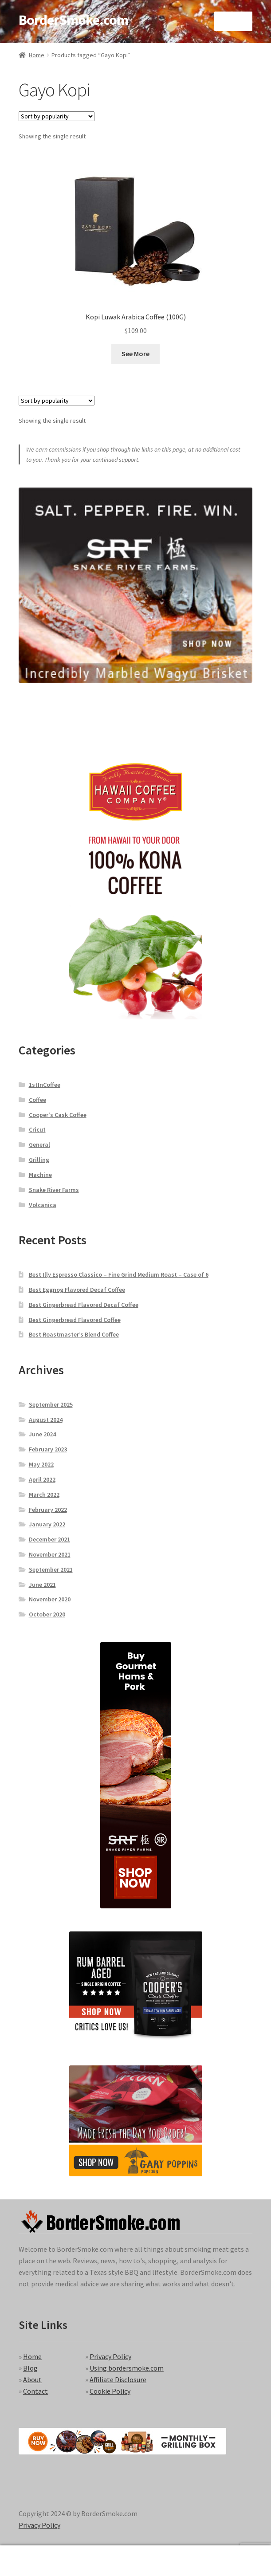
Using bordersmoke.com (127, 2368)
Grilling (39, 1160)
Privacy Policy (110, 2356)
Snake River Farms (54, 1190)
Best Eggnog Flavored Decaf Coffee (77, 1290)
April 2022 (42, 1479)
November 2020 (50, 1599)
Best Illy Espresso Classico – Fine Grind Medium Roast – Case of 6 (118, 1274)
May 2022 (41, 1464)
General (39, 1144)
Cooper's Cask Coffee (57, 1115)
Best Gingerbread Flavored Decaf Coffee (83, 1305)
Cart (209, 2554)
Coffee (37, 1100)
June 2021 (42, 1585)
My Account (45, 2561)
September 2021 (51, 1569)
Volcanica (42, 1205)
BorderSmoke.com (73, 20)
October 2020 (47, 1614)
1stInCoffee (44, 1085)
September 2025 (51, 1404)
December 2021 (49, 1539)
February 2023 (48, 1449)
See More (135, 353)
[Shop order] (56, 116)
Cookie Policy (110, 2391)
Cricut (37, 1129)
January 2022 (47, 1524)
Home (36, 55)
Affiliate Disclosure (118, 2379)
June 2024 (42, 1434)
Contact (35, 2391)
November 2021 (50, 1554)
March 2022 (44, 1494)
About (32, 2379)
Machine (40, 1175)
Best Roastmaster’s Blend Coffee (74, 1334)
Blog (30, 2368)
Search (135, 2561)
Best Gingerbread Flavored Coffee (75, 1320)
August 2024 (46, 1420)
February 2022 (48, 1510)
